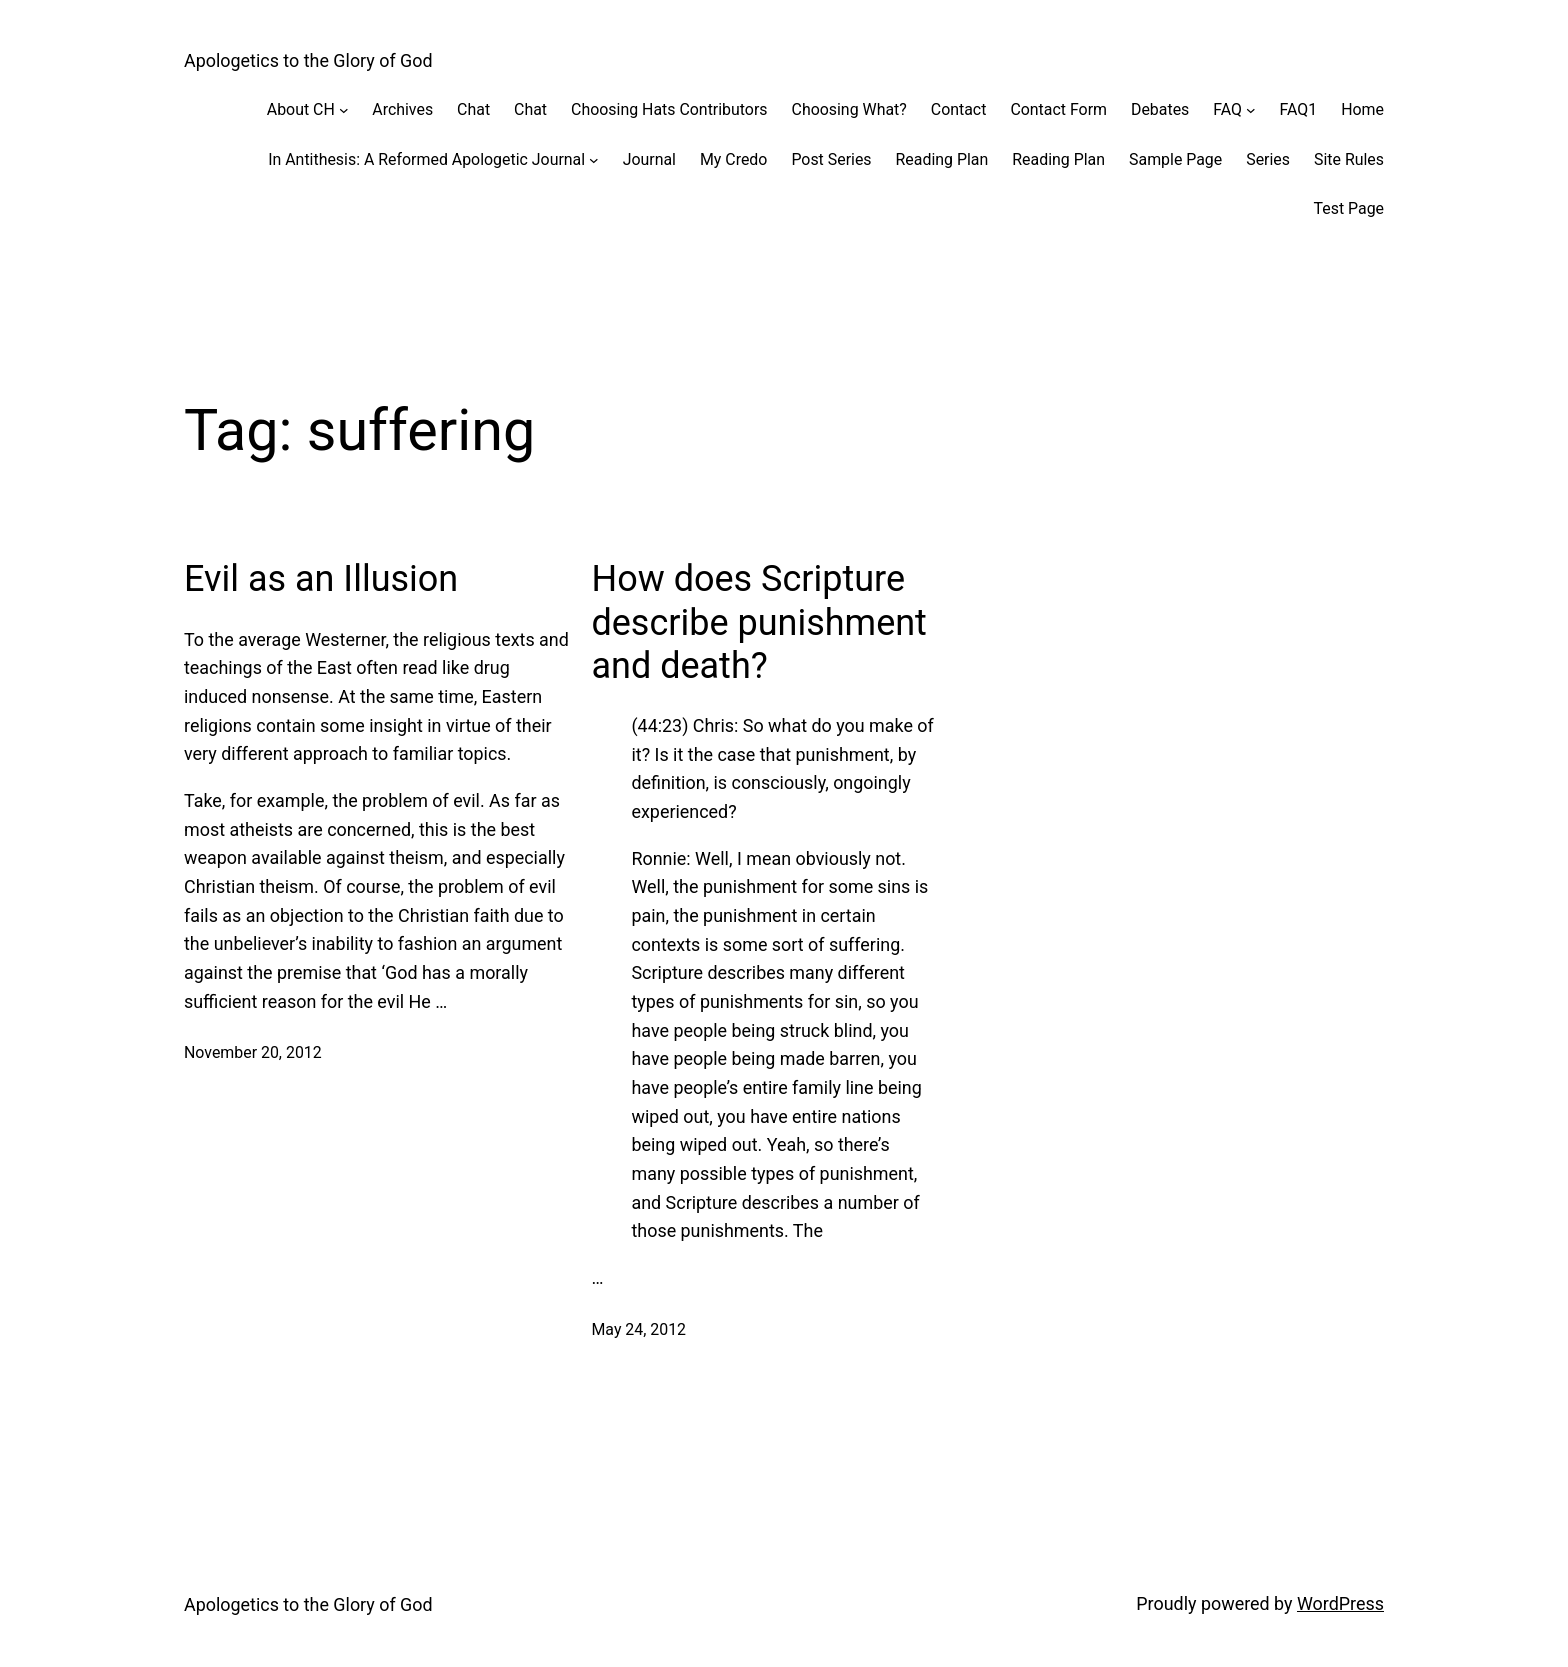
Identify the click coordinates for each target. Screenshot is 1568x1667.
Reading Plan (942, 159)
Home (1362, 109)
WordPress (1340, 1603)
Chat (473, 109)
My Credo (733, 159)
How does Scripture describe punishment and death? (758, 622)
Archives (402, 109)
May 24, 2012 (638, 1329)
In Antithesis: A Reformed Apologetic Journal (426, 159)
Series (1268, 159)
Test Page (1349, 208)
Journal (649, 159)
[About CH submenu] (344, 110)
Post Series (831, 159)
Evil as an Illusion (321, 579)
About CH (301, 109)
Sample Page (1175, 159)
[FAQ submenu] (1251, 110)
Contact (959, 109)
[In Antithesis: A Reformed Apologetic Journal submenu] (594, 160)
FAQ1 (1299, 109)
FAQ (1227, 109)
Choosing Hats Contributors (669, 109)
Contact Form (1058, 109)
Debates (1160, 109)
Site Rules (1349, 159)
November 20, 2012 (253, 1052)
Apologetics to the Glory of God (308, 60)
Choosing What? (849, 109)
